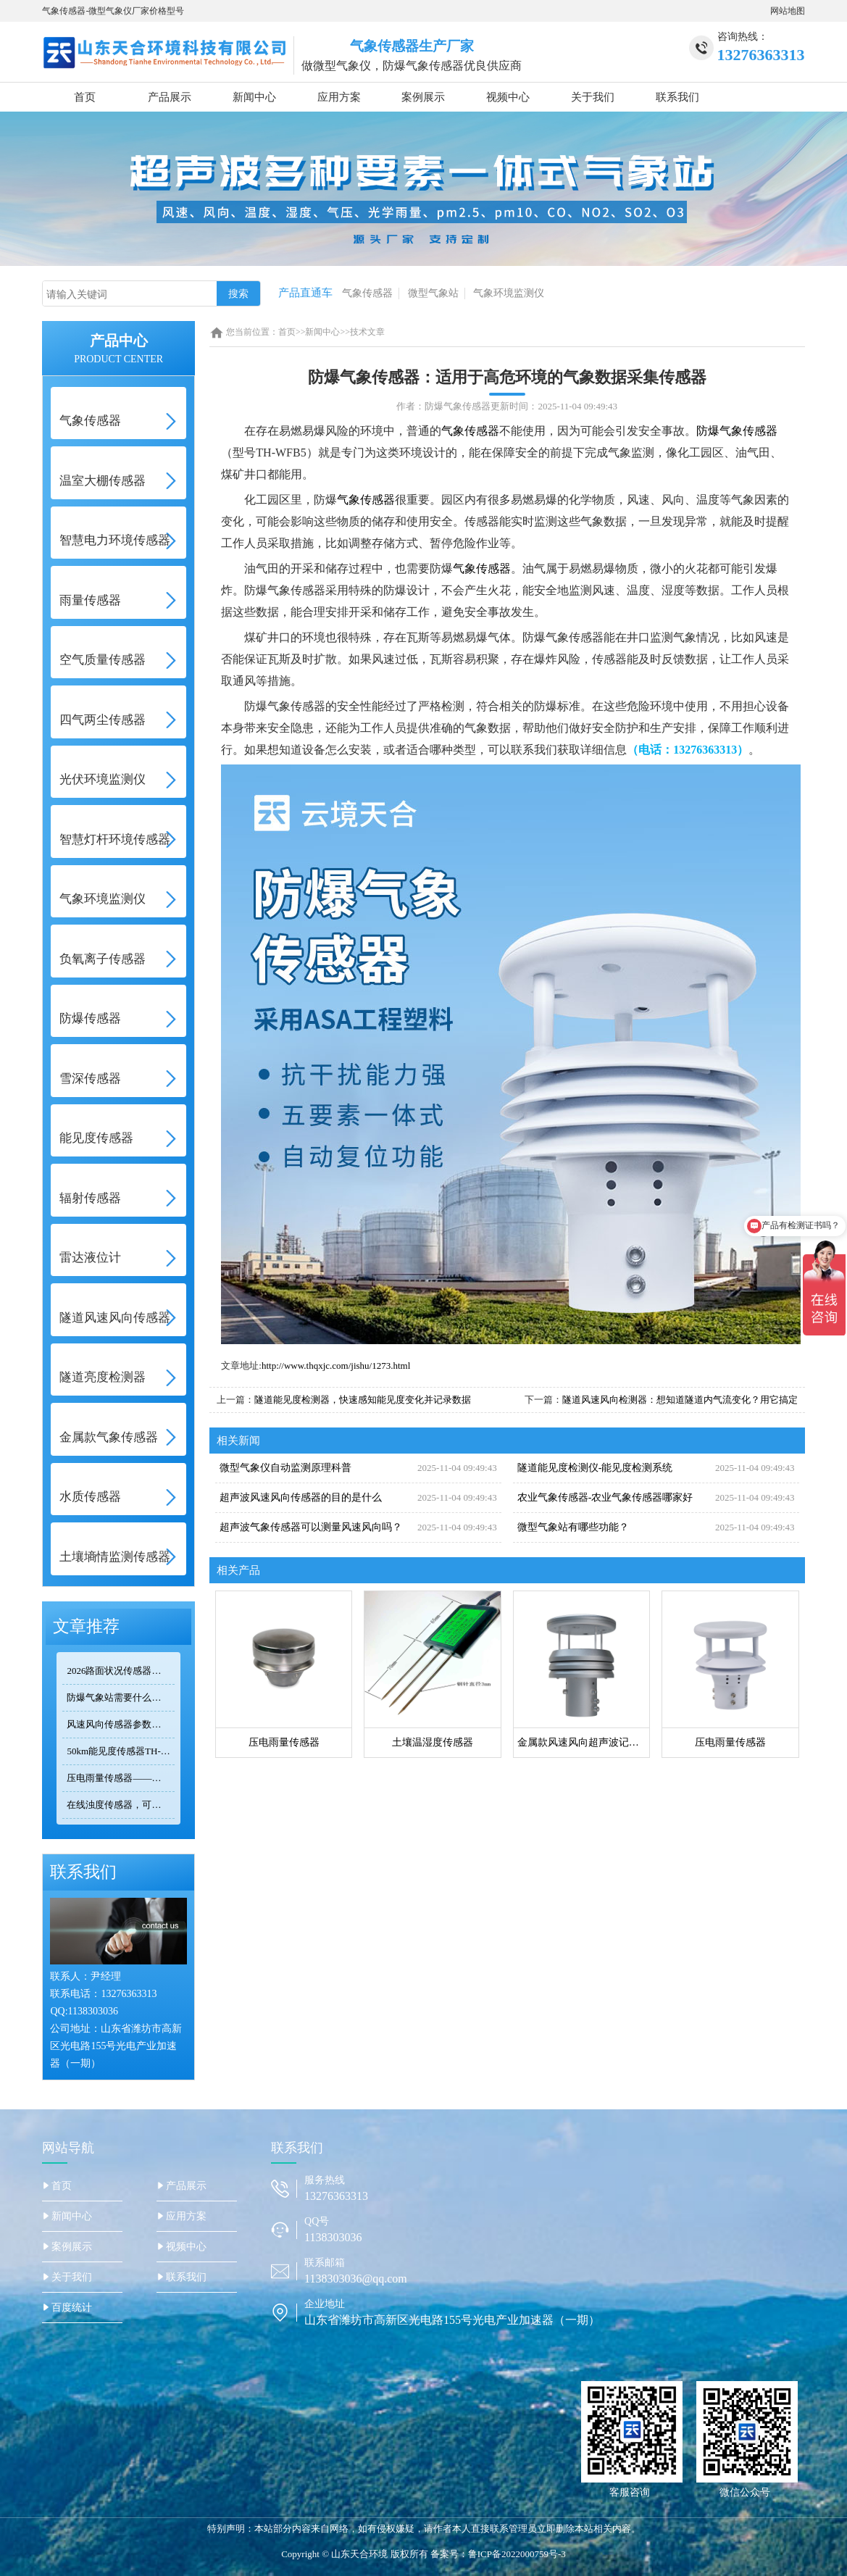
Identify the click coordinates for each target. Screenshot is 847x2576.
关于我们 (592, 97)
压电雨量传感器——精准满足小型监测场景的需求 (120, 1777)
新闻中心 (254, 97)
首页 (85, 97)
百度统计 (71, 2307)
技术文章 (367, 332)
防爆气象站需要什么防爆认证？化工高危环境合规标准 (120, 1697)
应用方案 (339, 97)
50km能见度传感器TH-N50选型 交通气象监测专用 (120, 1751)
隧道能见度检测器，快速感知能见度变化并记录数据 (362, 1399)
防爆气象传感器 (736, 431)
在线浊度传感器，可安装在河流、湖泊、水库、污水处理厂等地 (120, 1804)
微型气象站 (433, 293)
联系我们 (677, 97)
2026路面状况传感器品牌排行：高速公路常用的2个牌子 (120, 1670)
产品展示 (169, 97)
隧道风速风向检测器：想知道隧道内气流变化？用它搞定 (680, 1399)
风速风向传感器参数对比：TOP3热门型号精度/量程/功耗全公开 (120, 1724)
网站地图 (787, 11)
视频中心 (508, 97)
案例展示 (423, 97)
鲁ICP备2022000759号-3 (517, 2553)
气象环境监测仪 (508, 293)
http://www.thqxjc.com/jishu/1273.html (336, 1365)
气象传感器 (367, 293)
